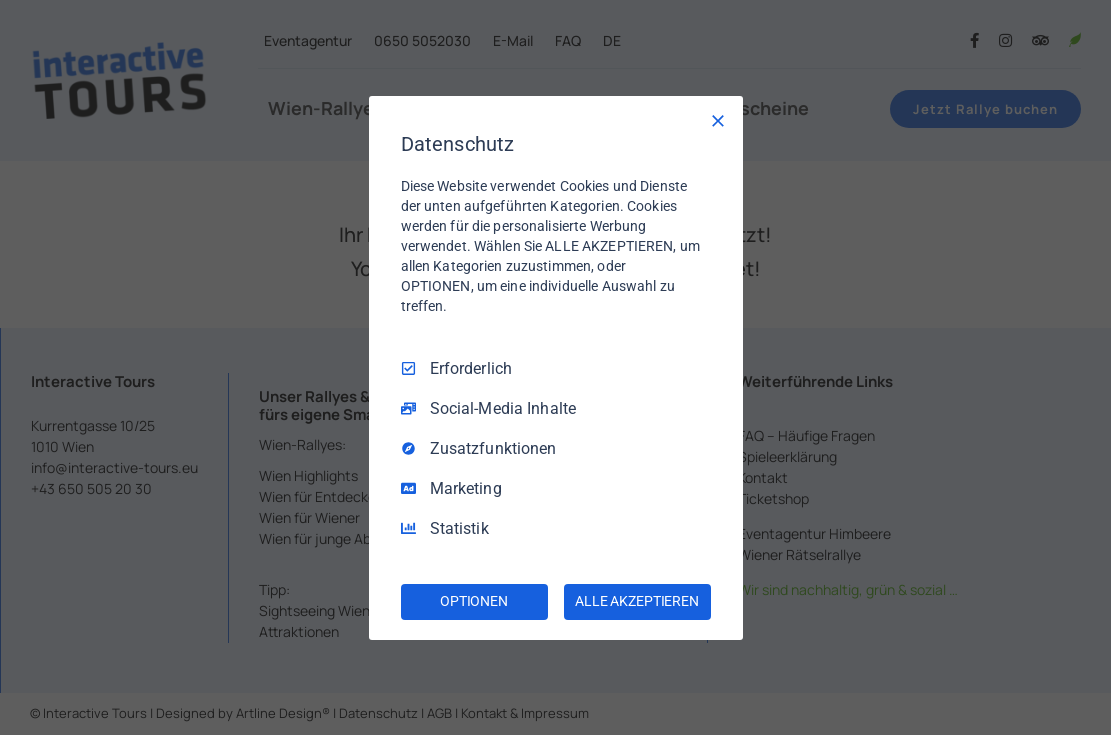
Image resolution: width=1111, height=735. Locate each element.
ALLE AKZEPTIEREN (637, 601)
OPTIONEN (474, 601)
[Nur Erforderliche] (718, 120)
